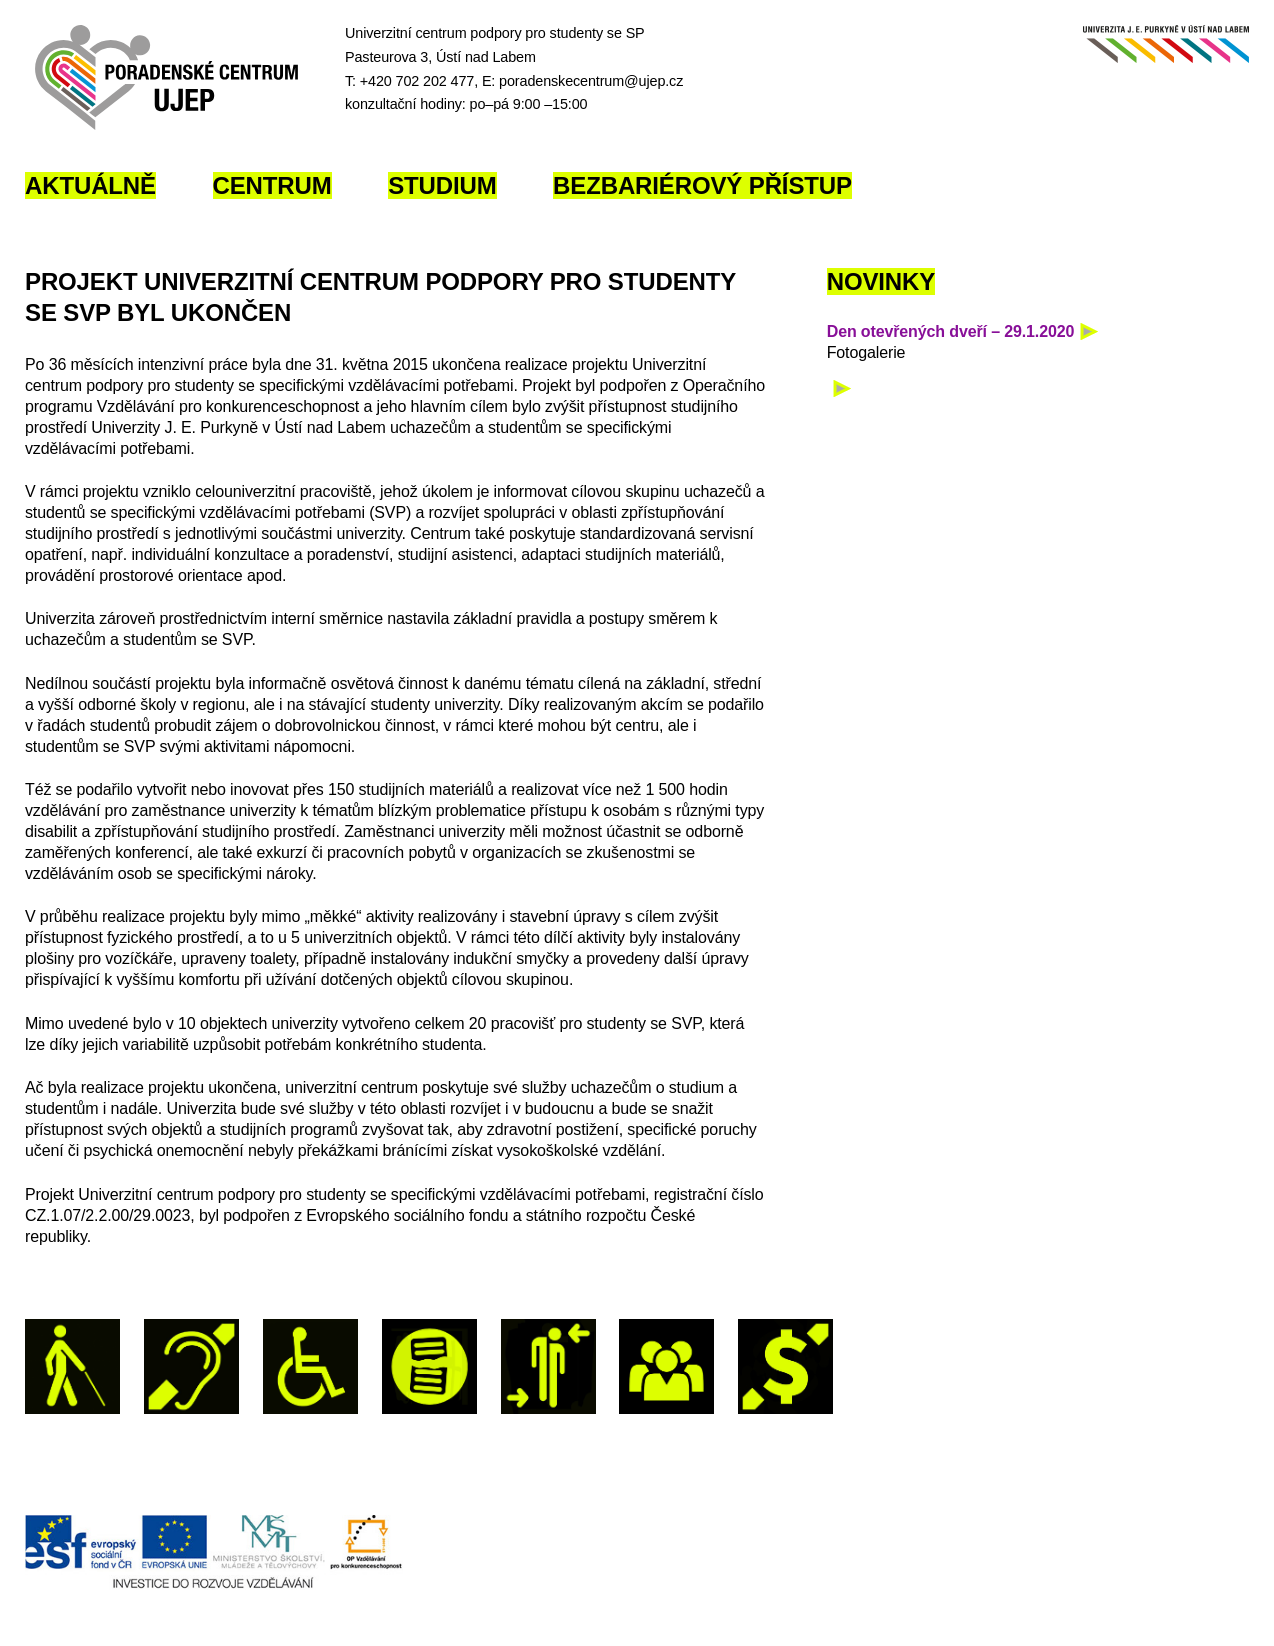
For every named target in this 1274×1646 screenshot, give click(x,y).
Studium (442, 185)
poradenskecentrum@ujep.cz (591, 81)
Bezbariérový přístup (702, 185)
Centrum (272, 185)
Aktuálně (90, 185)
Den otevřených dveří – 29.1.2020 (951, 331)
